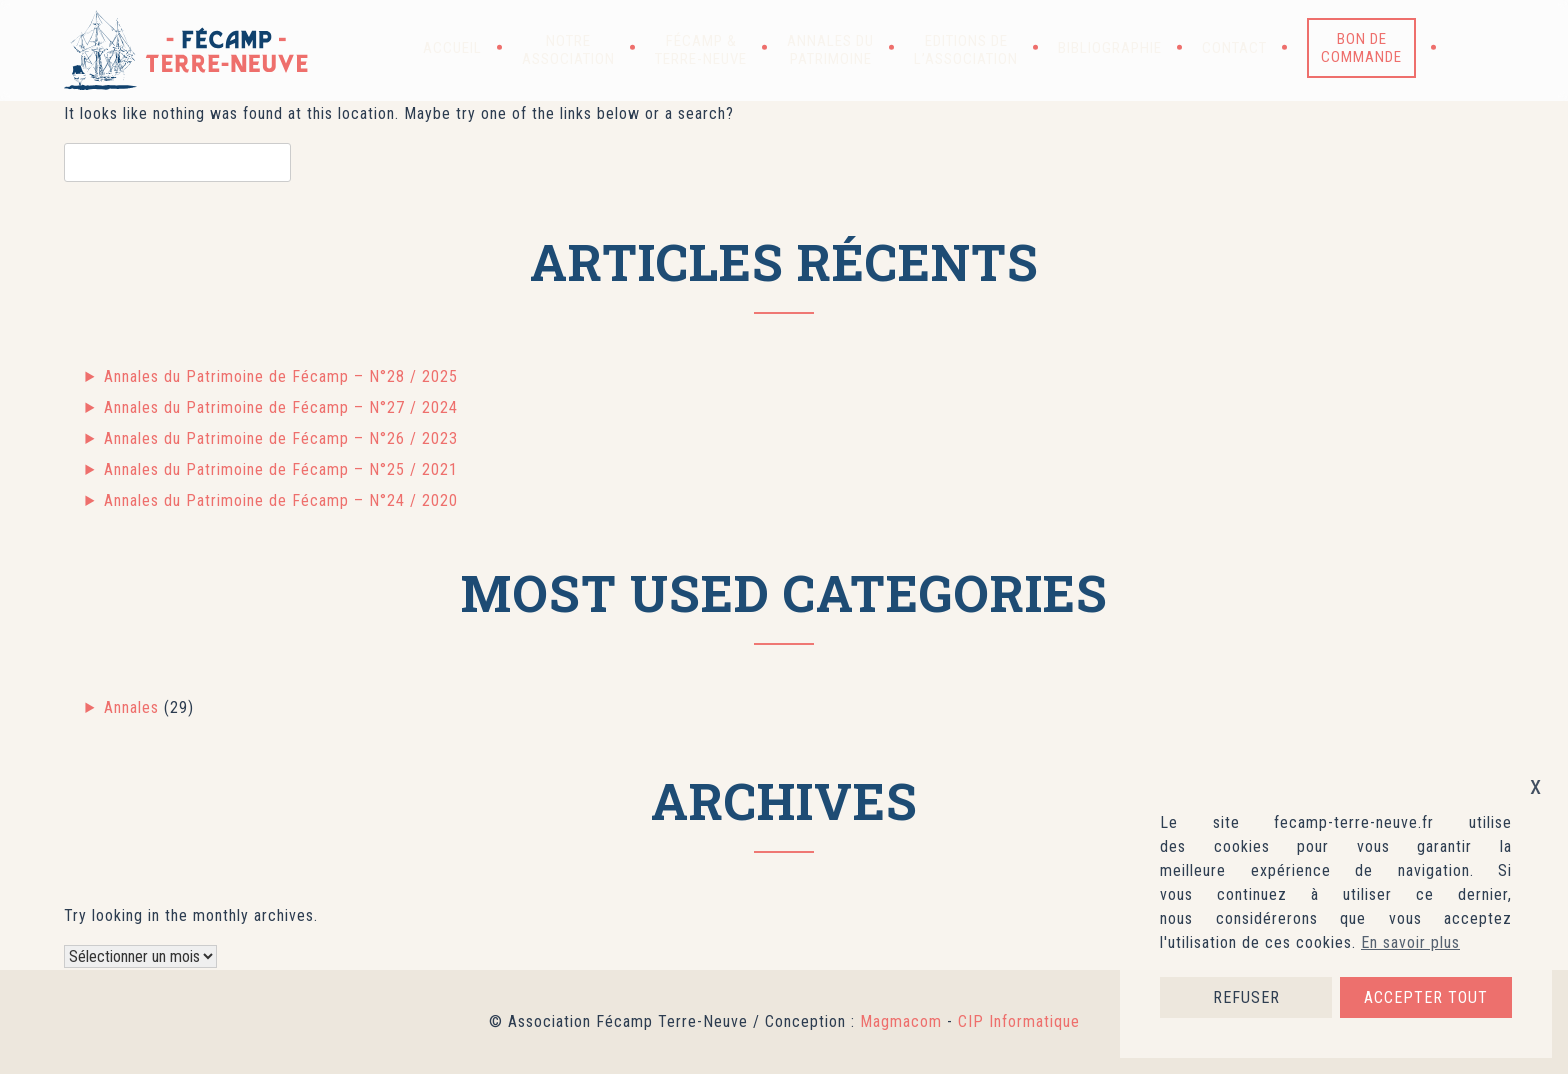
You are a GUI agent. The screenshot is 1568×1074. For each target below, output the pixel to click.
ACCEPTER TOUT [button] (1426, 997)
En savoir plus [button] (1410, 942)
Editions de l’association (966, 50)
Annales (131, 707)
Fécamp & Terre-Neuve (701, 50)
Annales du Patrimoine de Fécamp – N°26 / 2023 (281, 438)
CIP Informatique (1019, 1021)
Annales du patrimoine (830, 50)
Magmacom (901, 1021)
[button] (1470, 48)
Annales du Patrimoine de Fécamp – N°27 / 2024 (281, 407)
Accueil (452, 48)
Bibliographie (1110, 48)
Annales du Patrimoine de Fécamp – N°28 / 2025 (281, 376)
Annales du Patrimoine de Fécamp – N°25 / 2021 (281, 469)
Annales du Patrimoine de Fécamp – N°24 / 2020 (281, 500)
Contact (1234, 48)
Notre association (568, 50)
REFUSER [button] (1246, 997)
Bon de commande (1361, 48)
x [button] (1536, 785)
